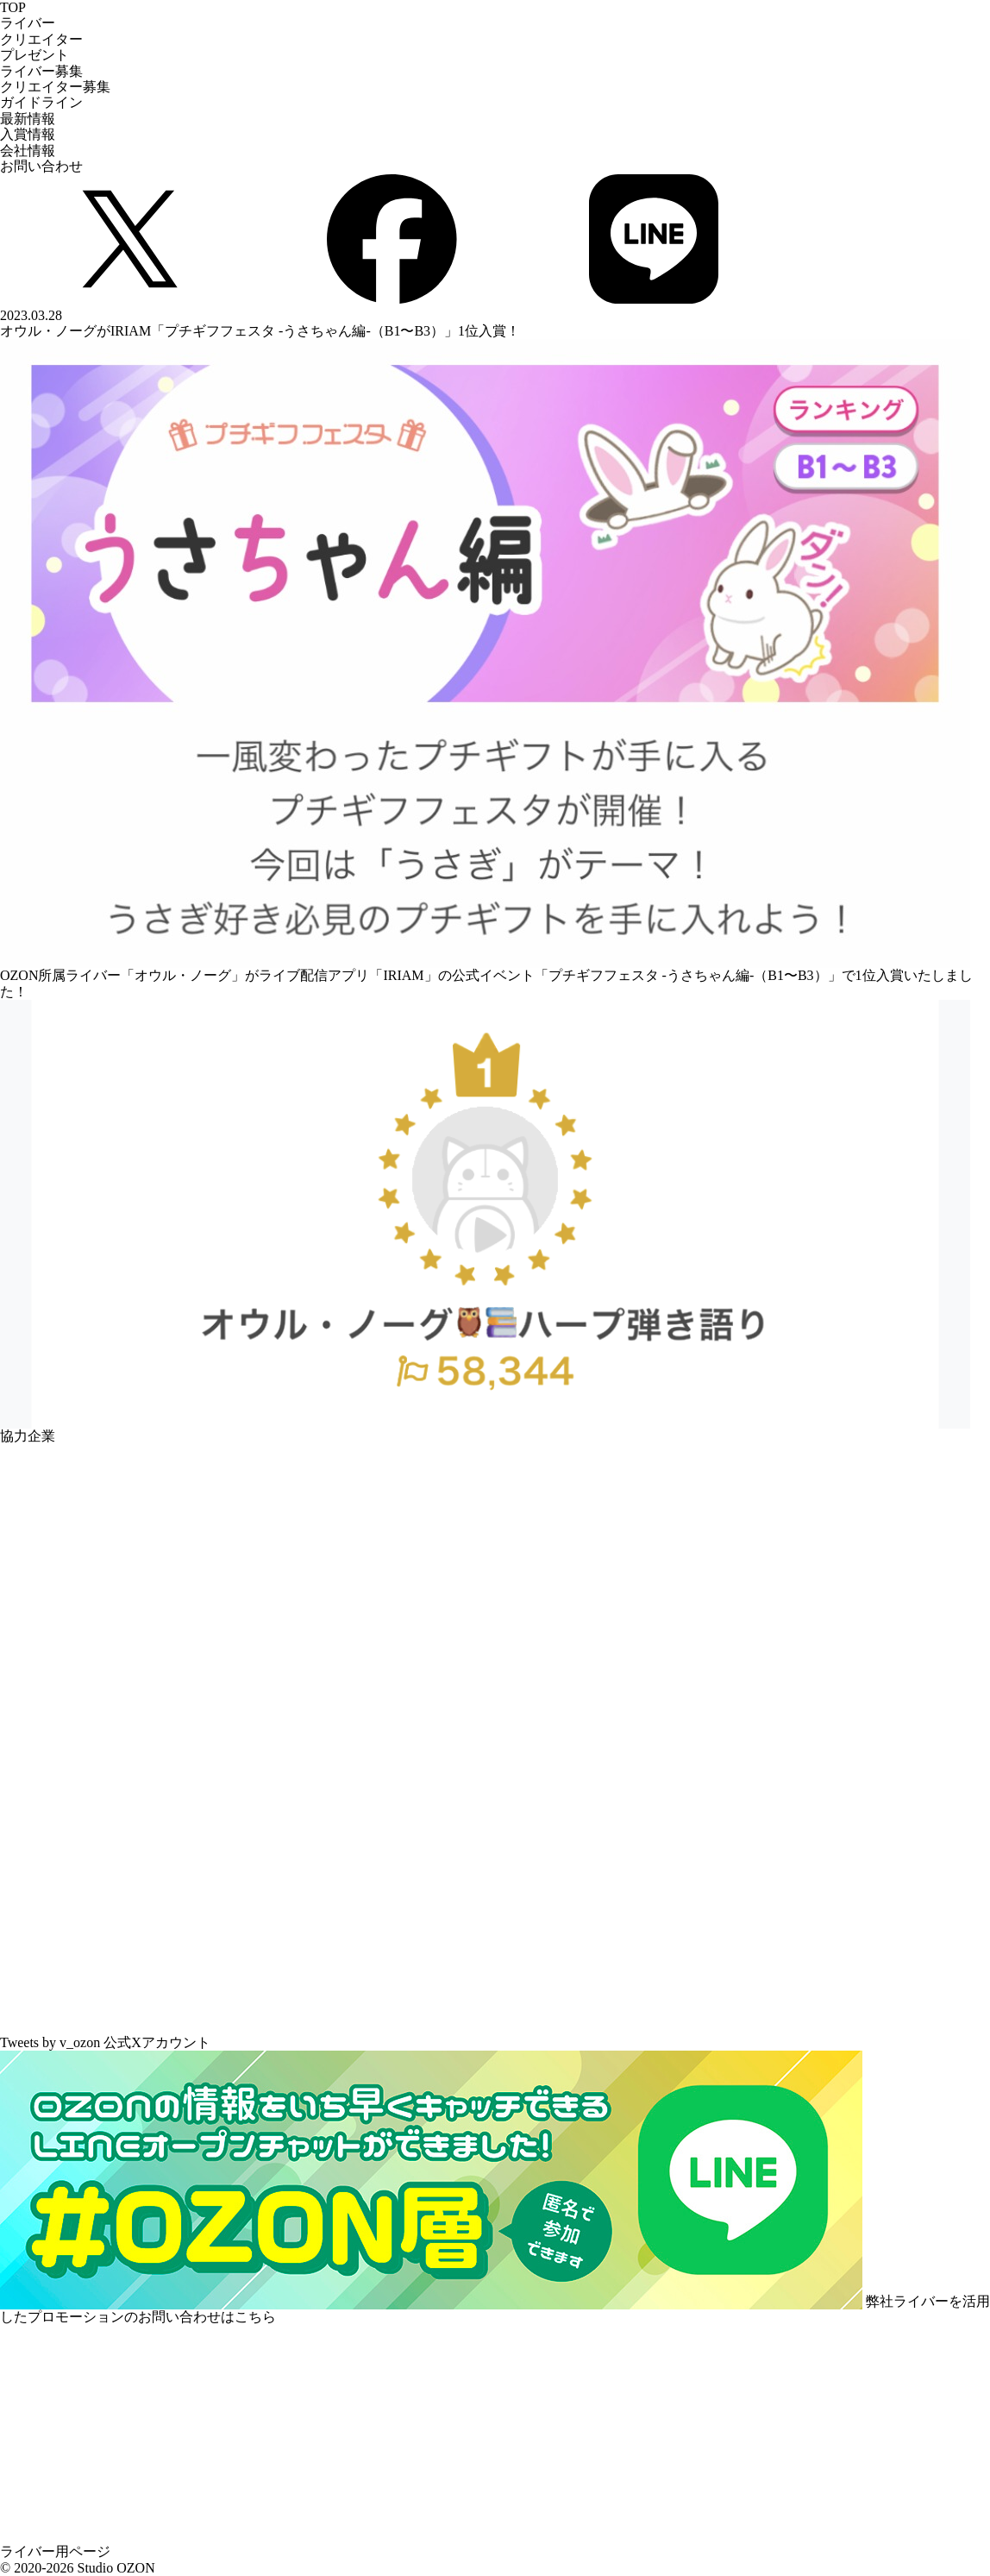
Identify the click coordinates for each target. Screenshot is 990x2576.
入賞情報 (27, 134)
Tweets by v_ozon (50, 2042)
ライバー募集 (41, 71)
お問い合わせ (41, 166)
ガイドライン (41, 102)
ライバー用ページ (55, 2551)
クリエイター (41, 39)
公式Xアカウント (156, 2042)
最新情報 (27, 118)
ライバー (27, 23)
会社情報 (27, 150)
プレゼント (34, 54)
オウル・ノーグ (183, 975)
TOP (13, 7)
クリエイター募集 (55, 86)
